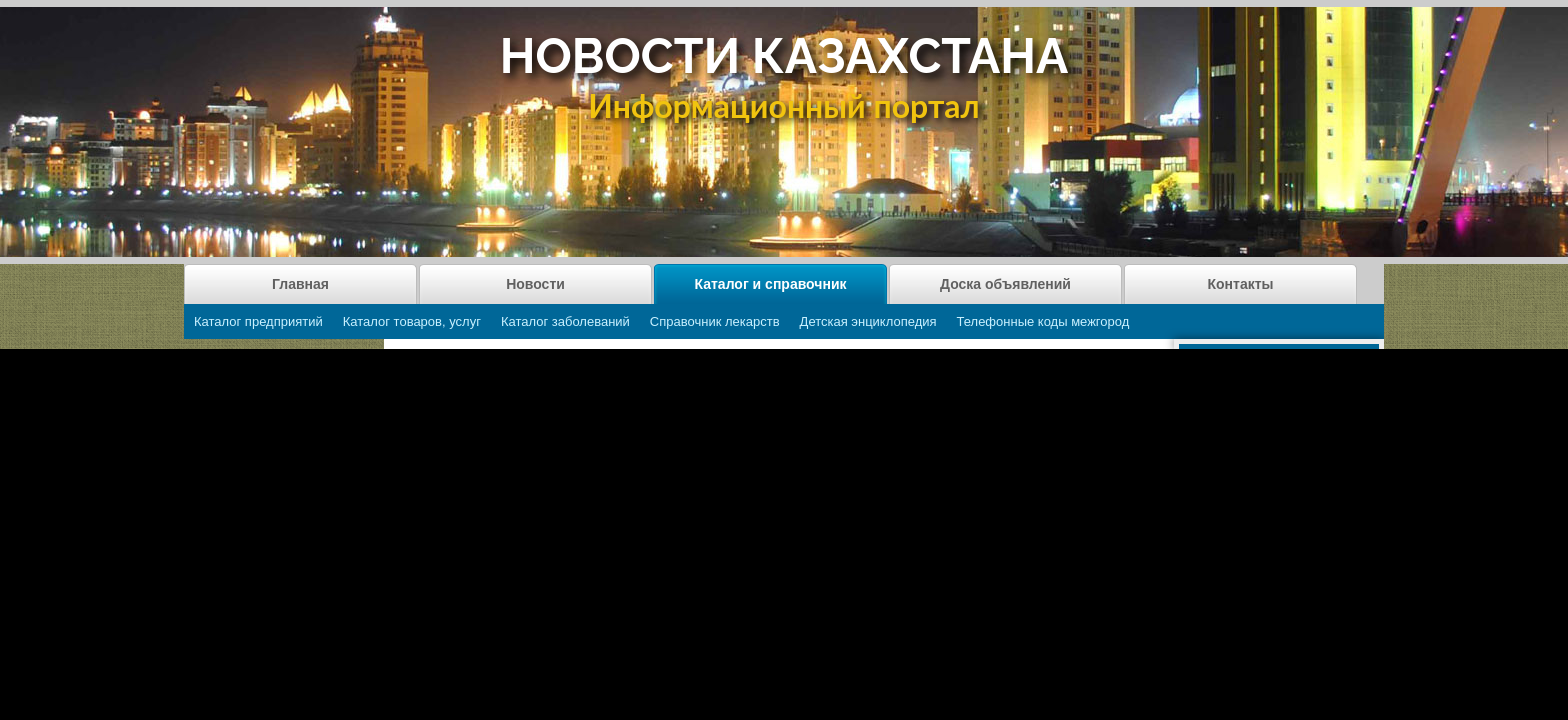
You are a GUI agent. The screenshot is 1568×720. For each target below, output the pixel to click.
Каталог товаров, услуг (412, 321)
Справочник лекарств (715, 321)
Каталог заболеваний (565, 321)
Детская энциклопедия (868, 321)
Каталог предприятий (258, 321)
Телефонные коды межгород (1043, 321)
